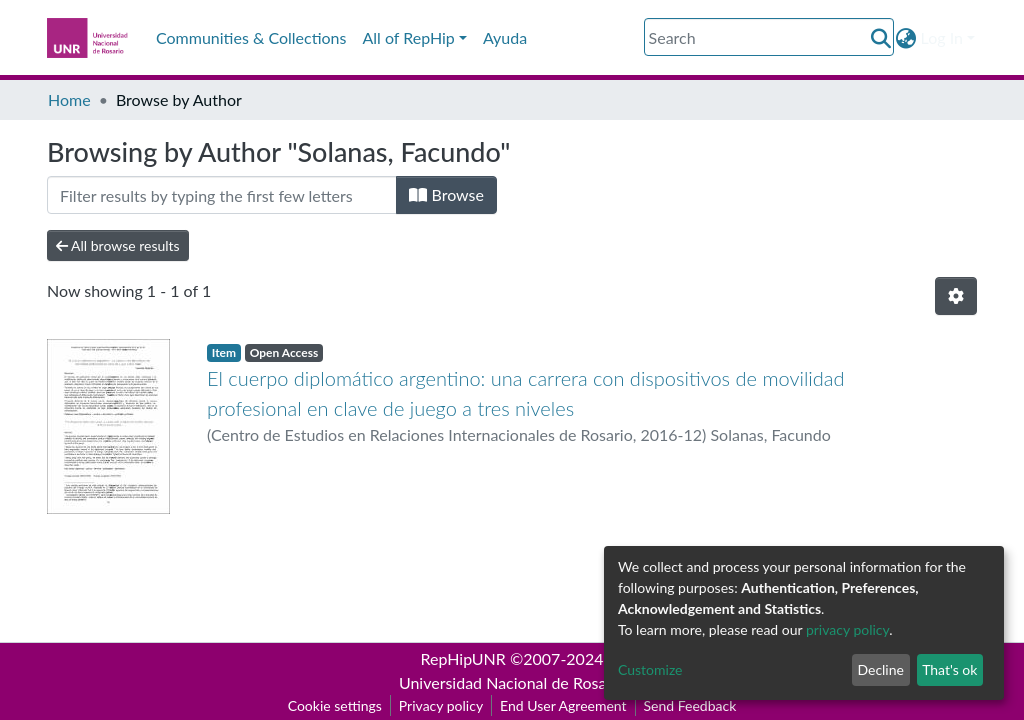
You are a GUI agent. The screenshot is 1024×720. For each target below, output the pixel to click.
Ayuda (505, 37)
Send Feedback (690, 705)
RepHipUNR (463, 658)
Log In (942, 37)
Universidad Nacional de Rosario (512, 682)
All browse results (118, 245)
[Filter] (222, 195)
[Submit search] (881, 38)
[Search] (769, 37)
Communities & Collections (251, 37)
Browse (446, 194)
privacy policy (847, 629)
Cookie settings (335, 705)
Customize (650, 669)
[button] (906, 38)
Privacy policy (441, 705)
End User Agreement (563, 705)
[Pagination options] (956, 296)
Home (69, 99)
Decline (880, 669)
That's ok (949, 669)
